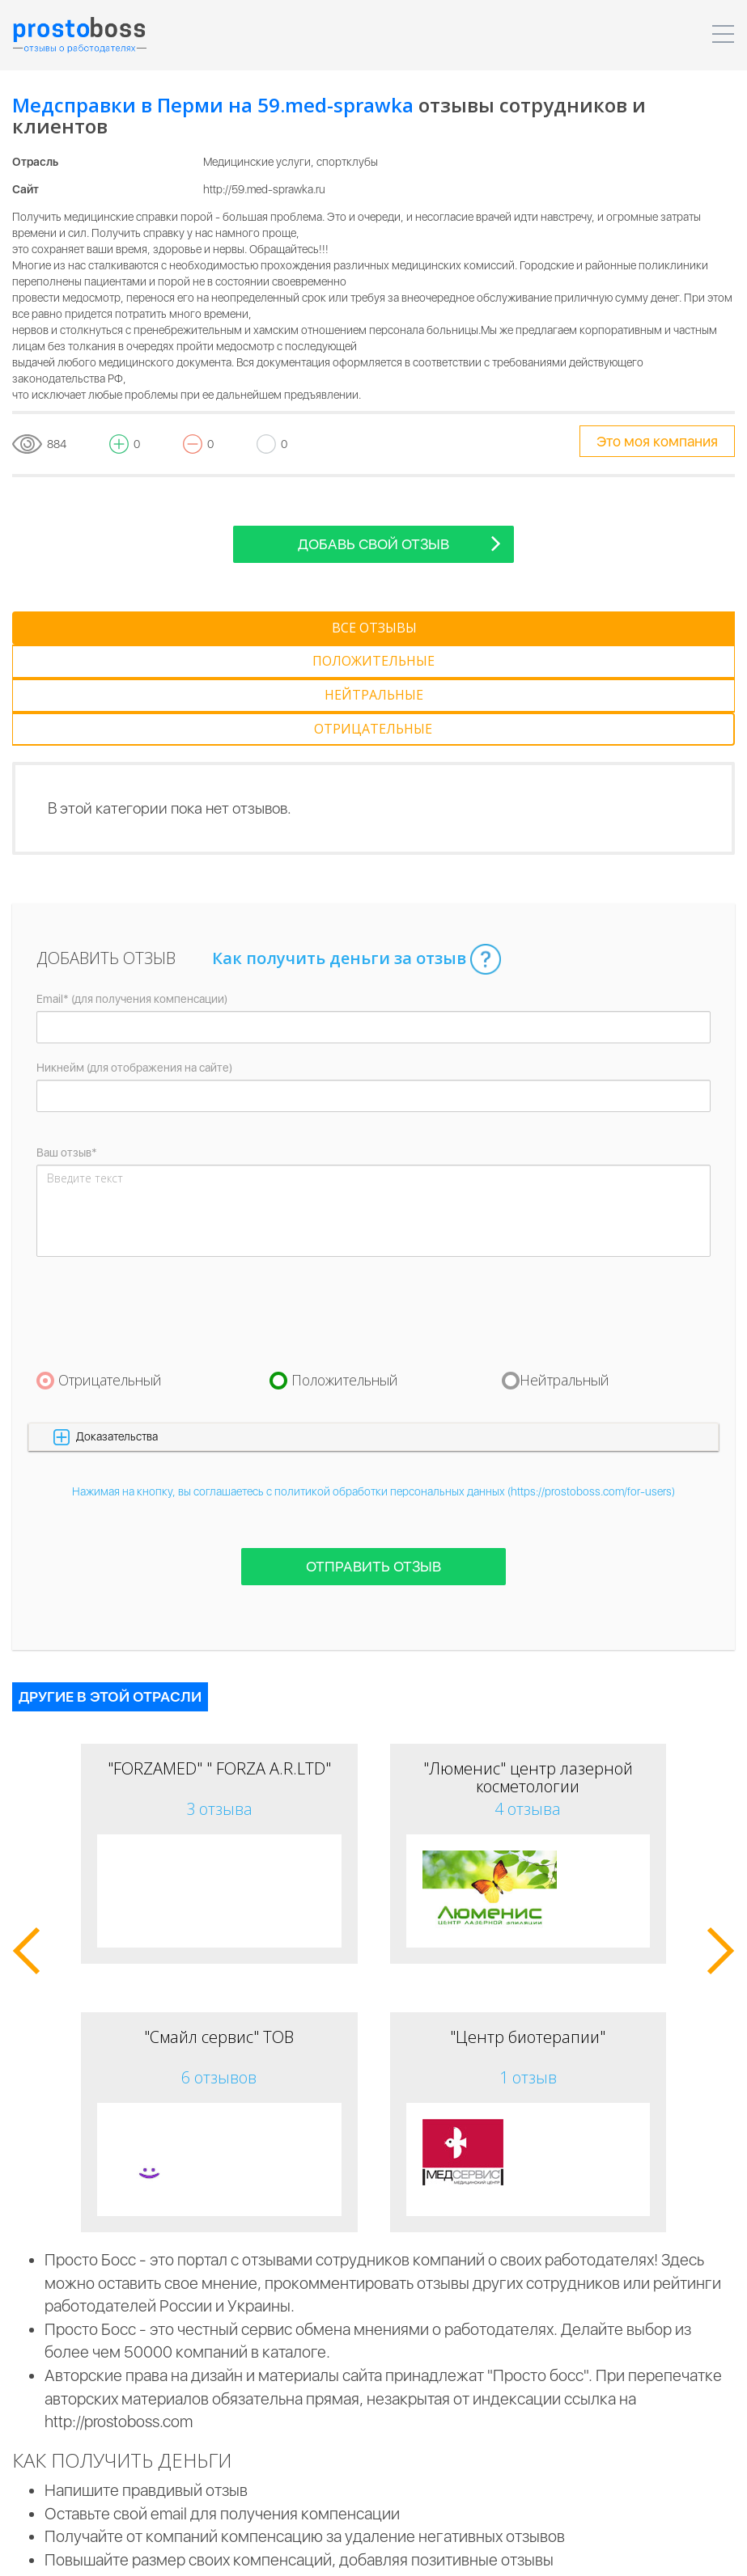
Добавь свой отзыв (399, 543)
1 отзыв (528, 1976)
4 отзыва (527, 1708)
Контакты (640, 2551)
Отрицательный (110, 1278)
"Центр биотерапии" (527, 1936)
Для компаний (357, 2551)
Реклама (569, 2551)
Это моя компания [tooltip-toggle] (657, 441)
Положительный (344, 1278)
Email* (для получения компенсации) (131, 898)
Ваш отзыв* (66, 1052)
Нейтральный (564, 1278)
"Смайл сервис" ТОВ (219, 1936)
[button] (373, 1336)
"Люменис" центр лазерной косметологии (528, 1676)
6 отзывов (219, 1976)
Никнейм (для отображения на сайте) (134, 967)
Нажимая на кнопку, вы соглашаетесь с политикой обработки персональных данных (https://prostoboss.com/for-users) (373, 1391)
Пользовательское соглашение (214, 2551)
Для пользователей (471, 2551)
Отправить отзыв (373, 1465)
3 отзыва (219, 1708)
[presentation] (159, 1212)
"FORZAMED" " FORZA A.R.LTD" (219, 1667)
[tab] (92, 628)
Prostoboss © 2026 (60, 2551)
